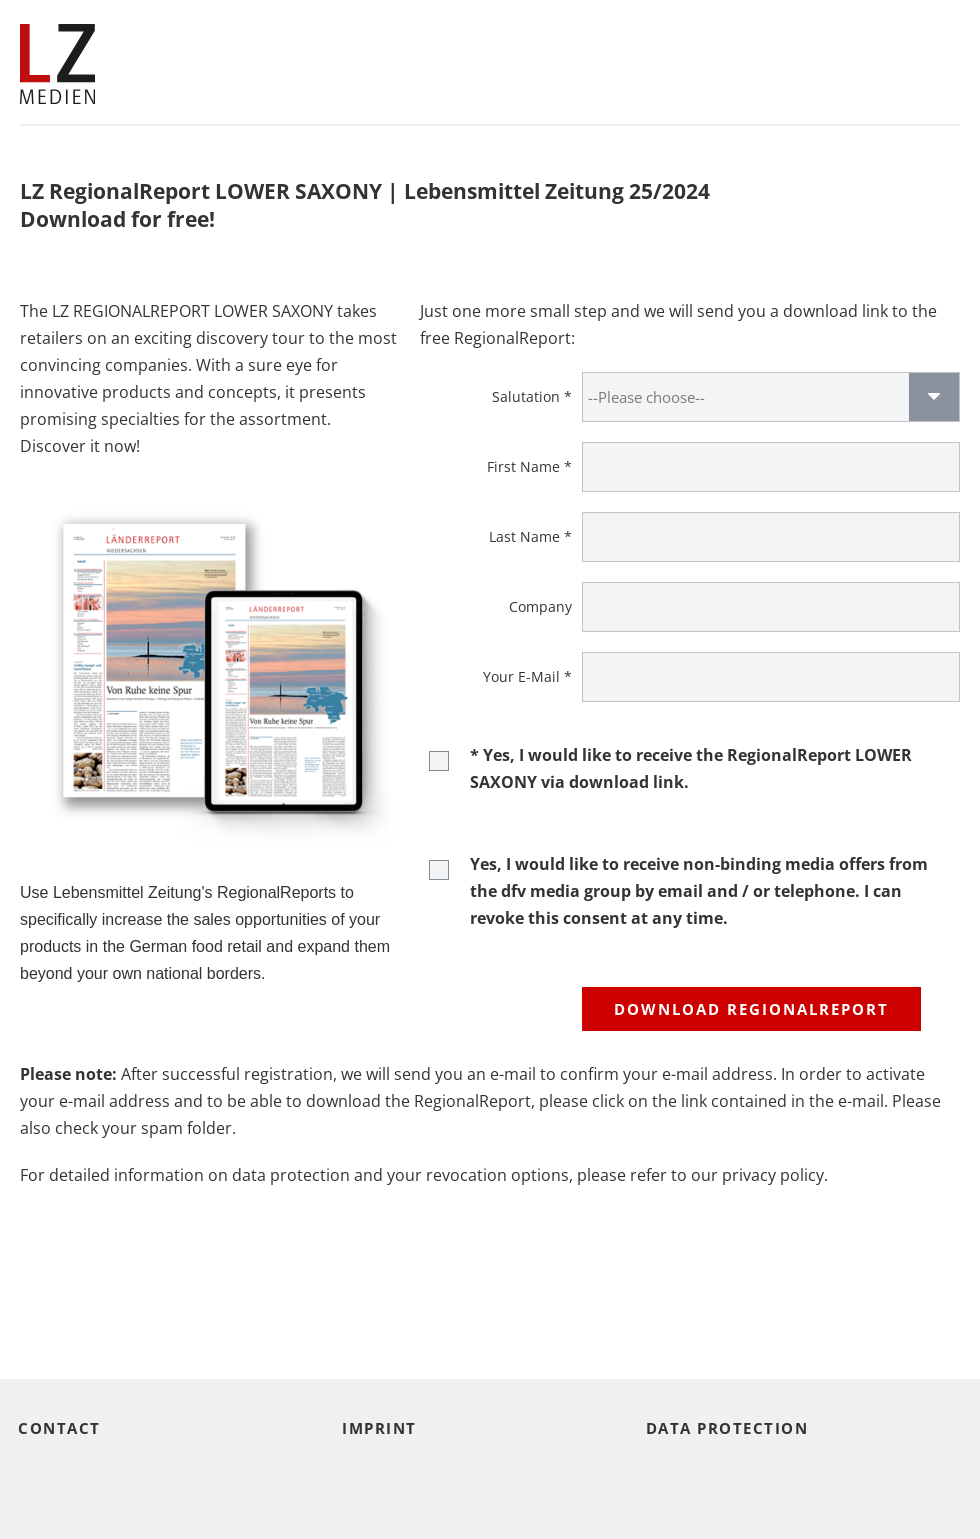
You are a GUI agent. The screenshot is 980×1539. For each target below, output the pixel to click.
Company (540, 606)
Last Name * (530, 536)
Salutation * (532, 396)
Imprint (379, 1428)
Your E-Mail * (527, 676)
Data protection (727, 1428)
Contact (59, 1428)
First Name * (529, 466)
